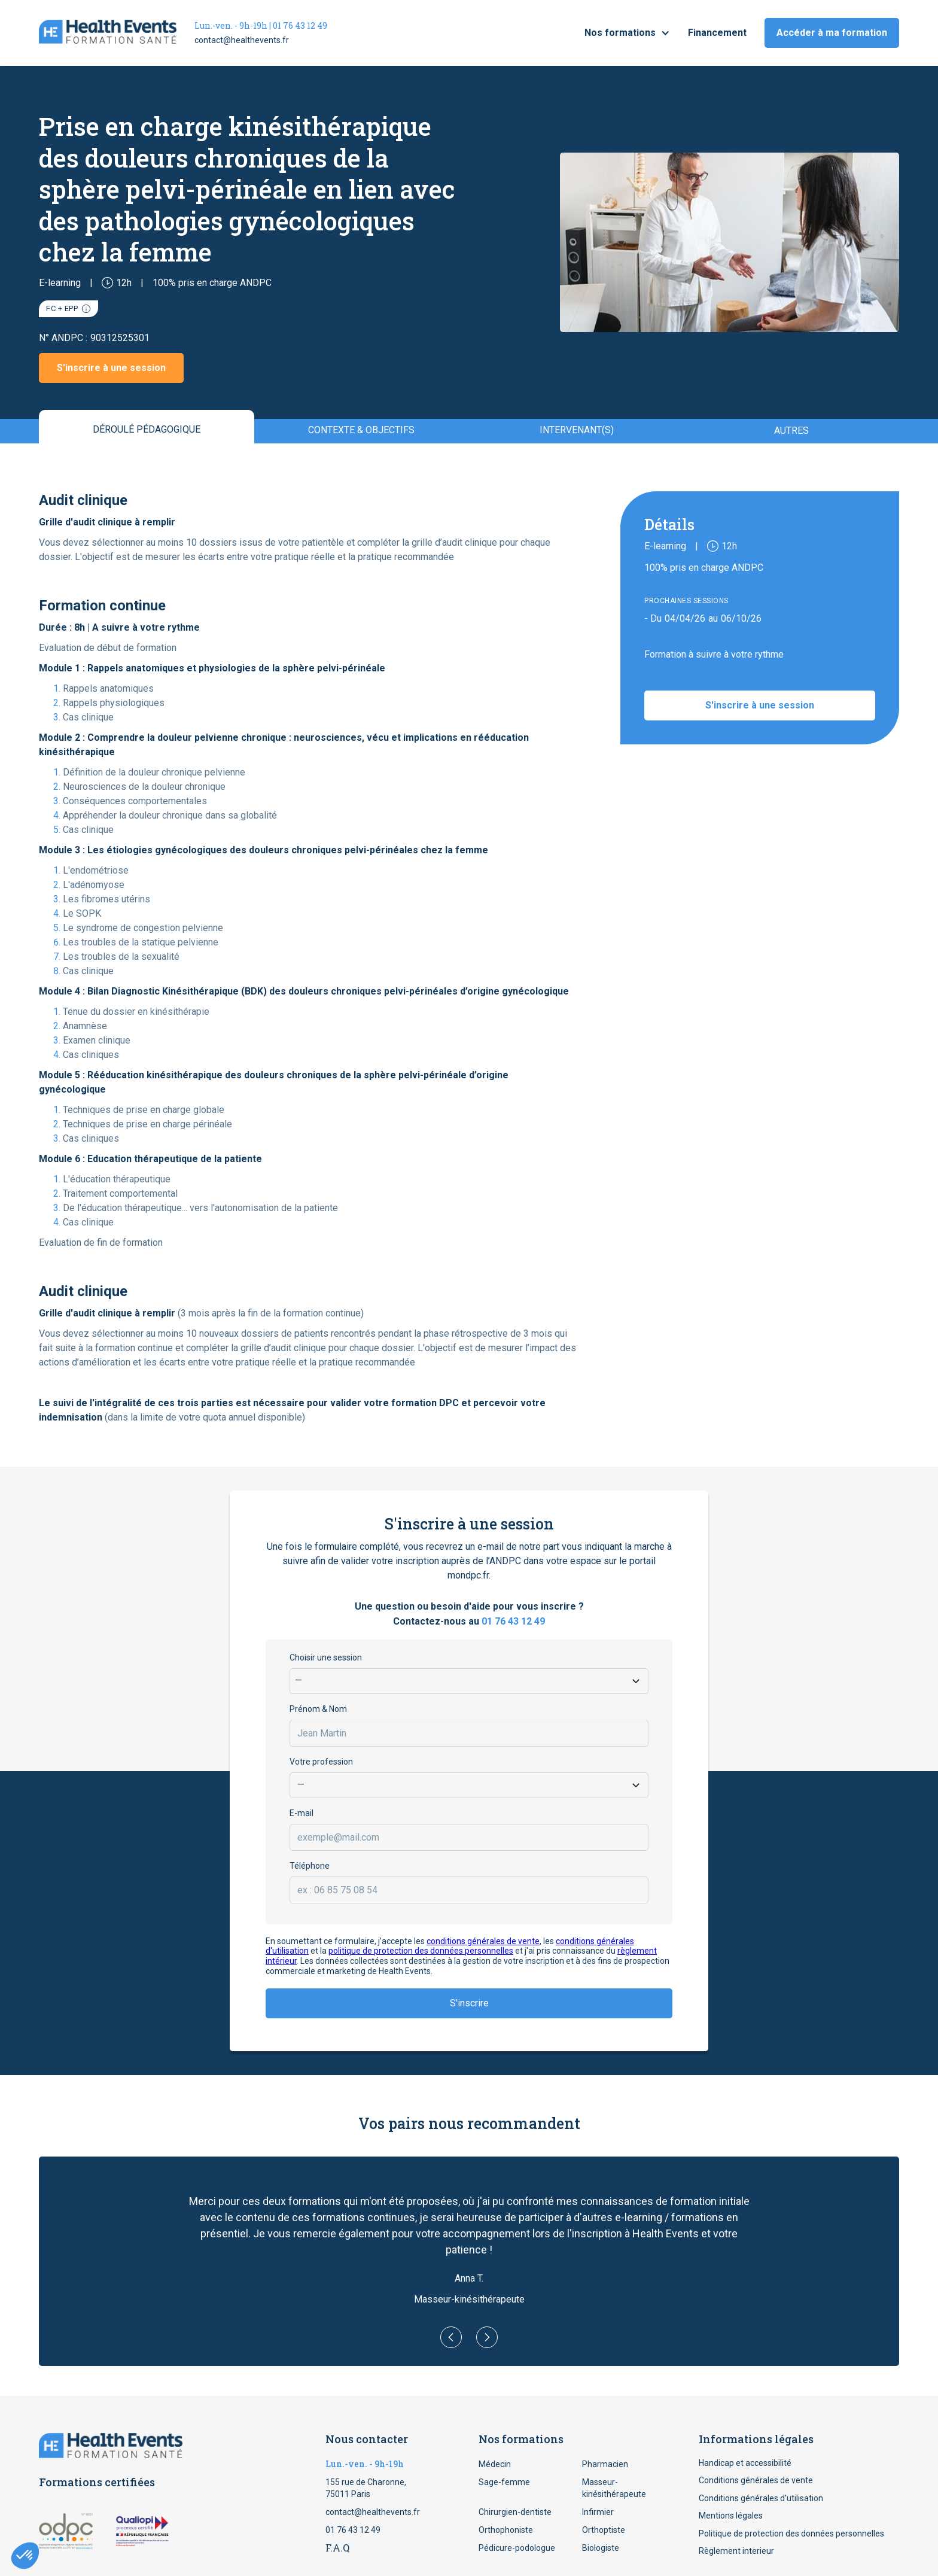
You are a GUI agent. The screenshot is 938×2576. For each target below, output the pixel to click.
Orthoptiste (603, 2530)
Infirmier (598, 2512)
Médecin (495, 2464)
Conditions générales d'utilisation (761, 2498)
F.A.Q (337, 2548)
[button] (627, 33)
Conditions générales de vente (756, 2480)
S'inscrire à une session (111, 367)
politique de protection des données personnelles (420, 1950)
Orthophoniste (506, 2530)
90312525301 (120, 337)
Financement (717, 32)
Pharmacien (605, 2464)
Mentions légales (731, 2515)
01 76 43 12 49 (513, 1621)
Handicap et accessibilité (745, 2463)
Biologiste (600, 2548)
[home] (107, 33)
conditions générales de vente (483, 1941)
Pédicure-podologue (517, 2548)
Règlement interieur (736, 2551)
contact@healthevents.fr (241, 40)
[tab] (146, 426)
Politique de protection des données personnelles (791, 2533)
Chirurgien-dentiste (515, 2512)
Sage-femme (504, 2482)
